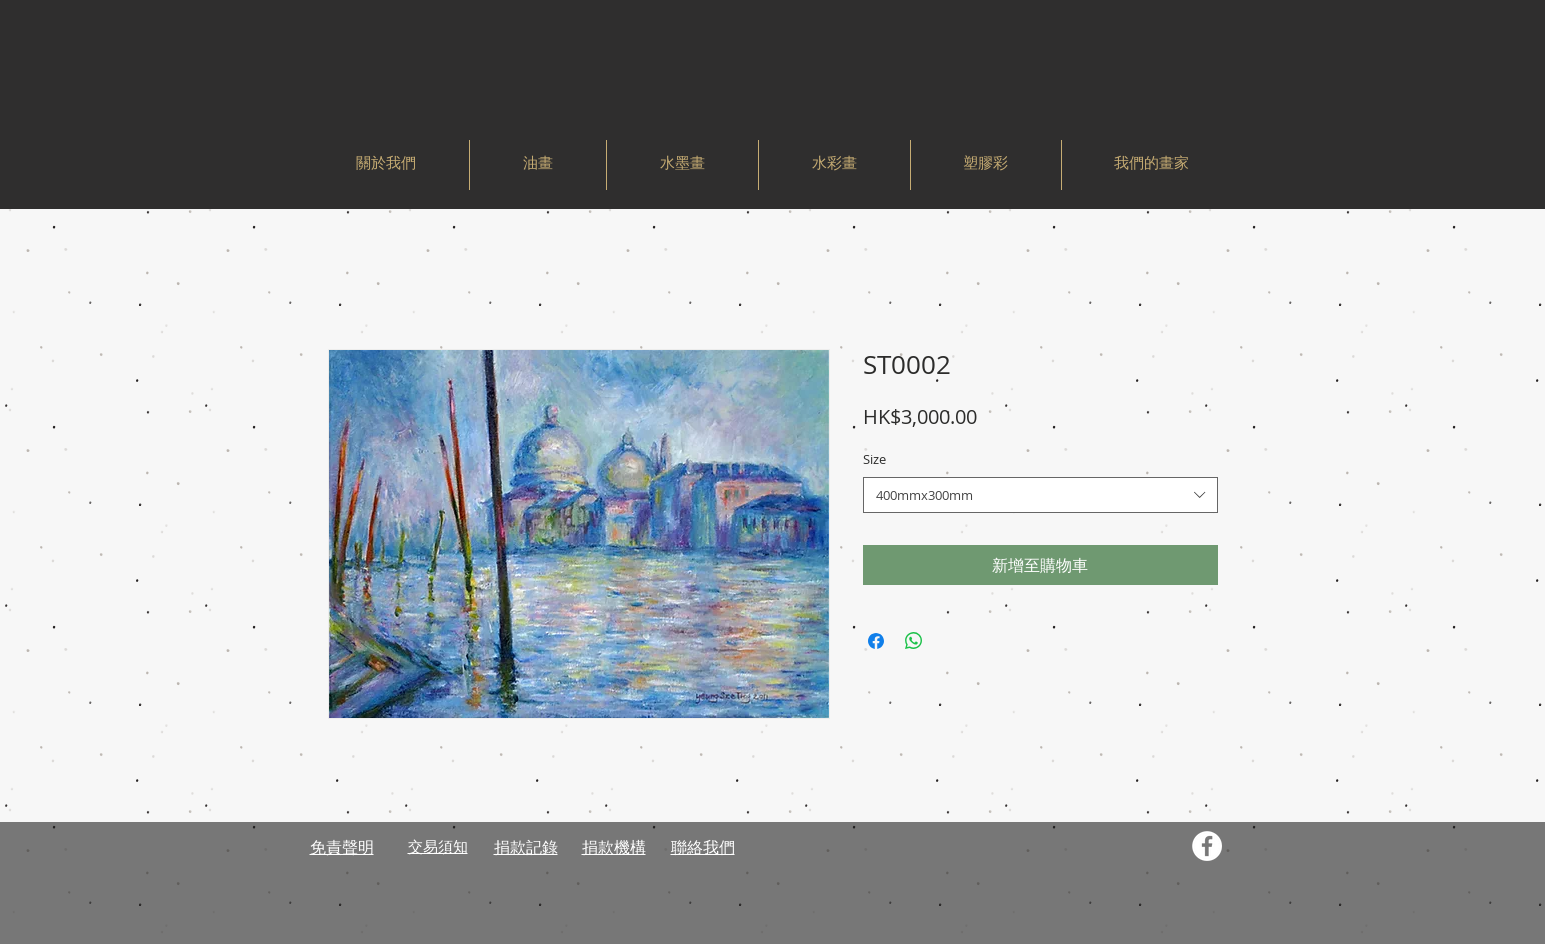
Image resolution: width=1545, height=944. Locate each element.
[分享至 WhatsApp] (914, 641)
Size (874, 459)
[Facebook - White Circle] (1207, 846)
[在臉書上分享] (876, 641)
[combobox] (1040, 495)
